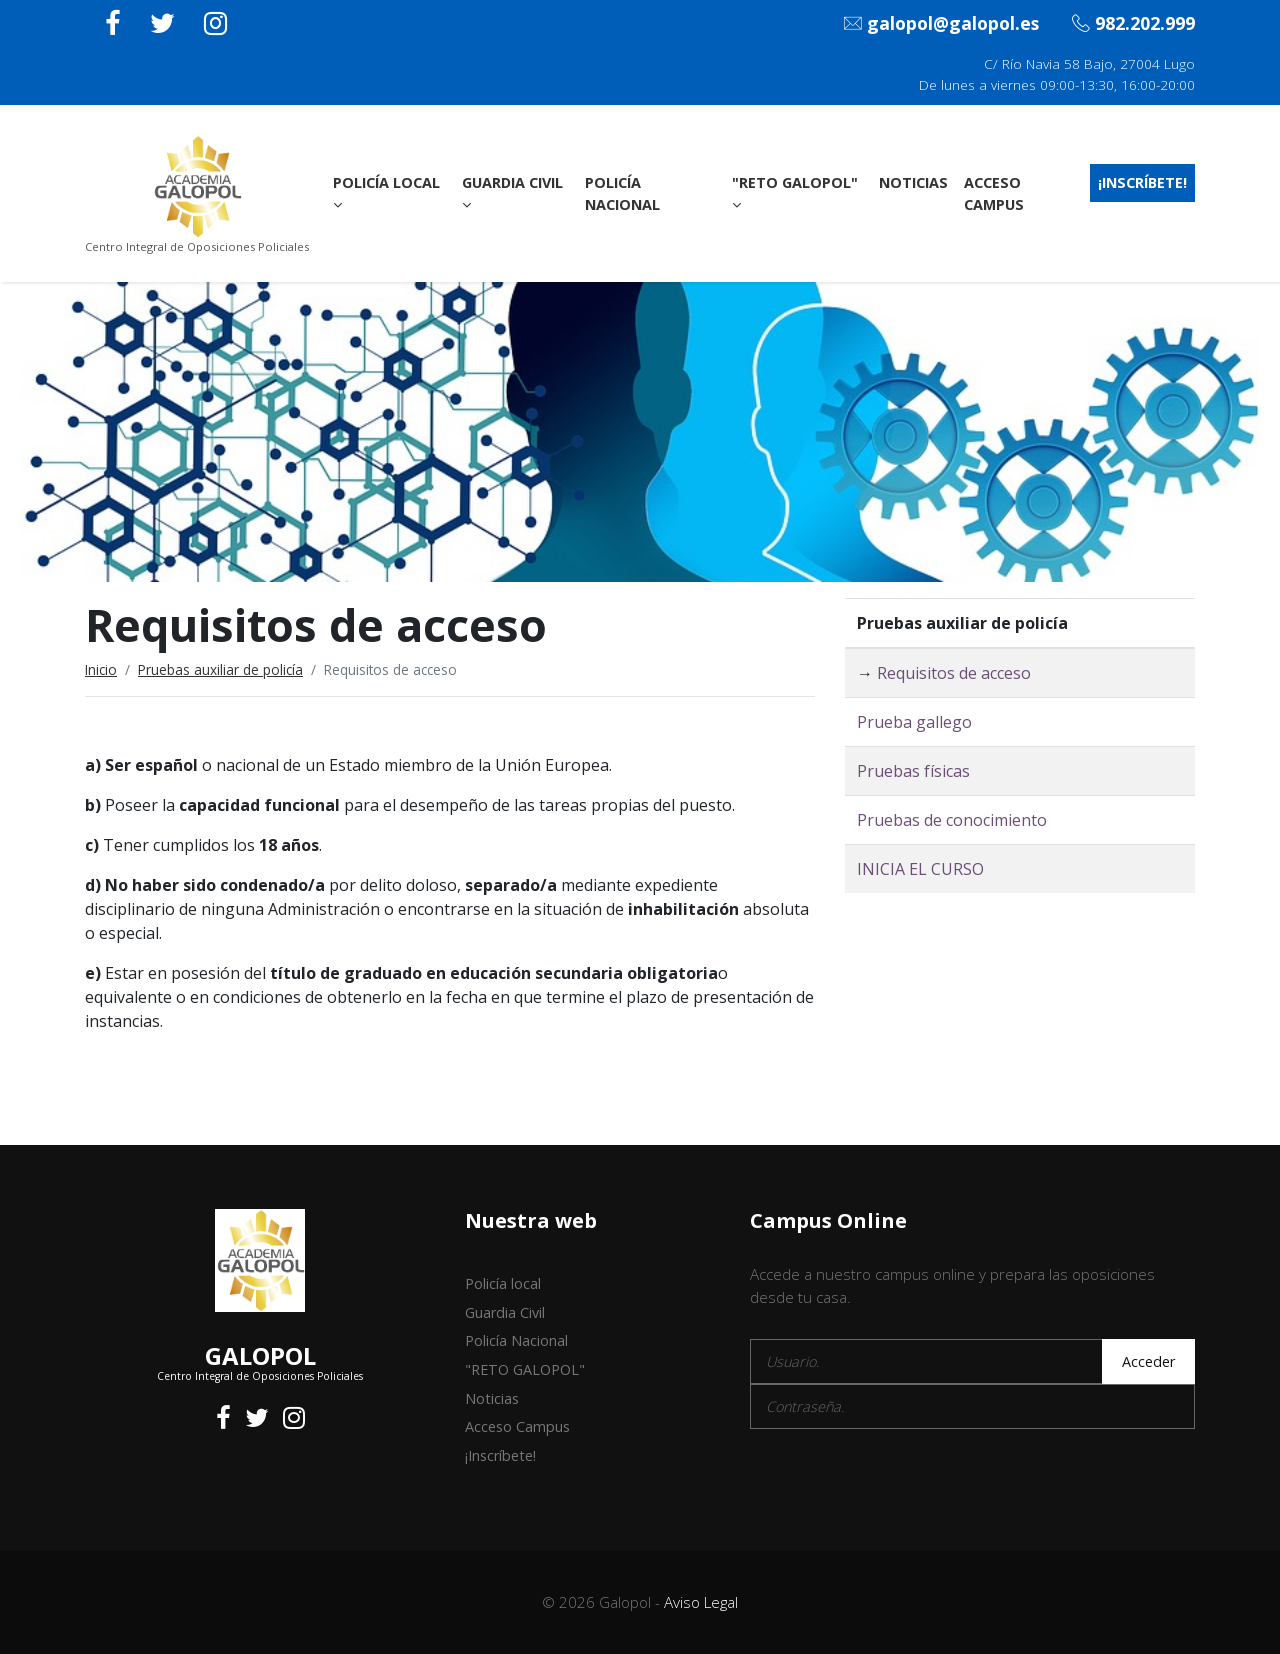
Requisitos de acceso (954, 673)
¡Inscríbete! (1142, 182)
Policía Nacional (622, 193)
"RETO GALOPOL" (795, 192)
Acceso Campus (994, 193)
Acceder (1148, 1361)
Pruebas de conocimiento (952, 820)
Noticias (913, 182)
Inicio (101, 669)
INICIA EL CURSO (920, 869)
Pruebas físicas (913, 771)
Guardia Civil (512, 192)
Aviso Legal (701, 1602)
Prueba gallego (914, 722)
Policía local (386, 192)
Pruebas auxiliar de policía (220, 669)
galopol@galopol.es (941, 24)
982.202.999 (1133, 24)
